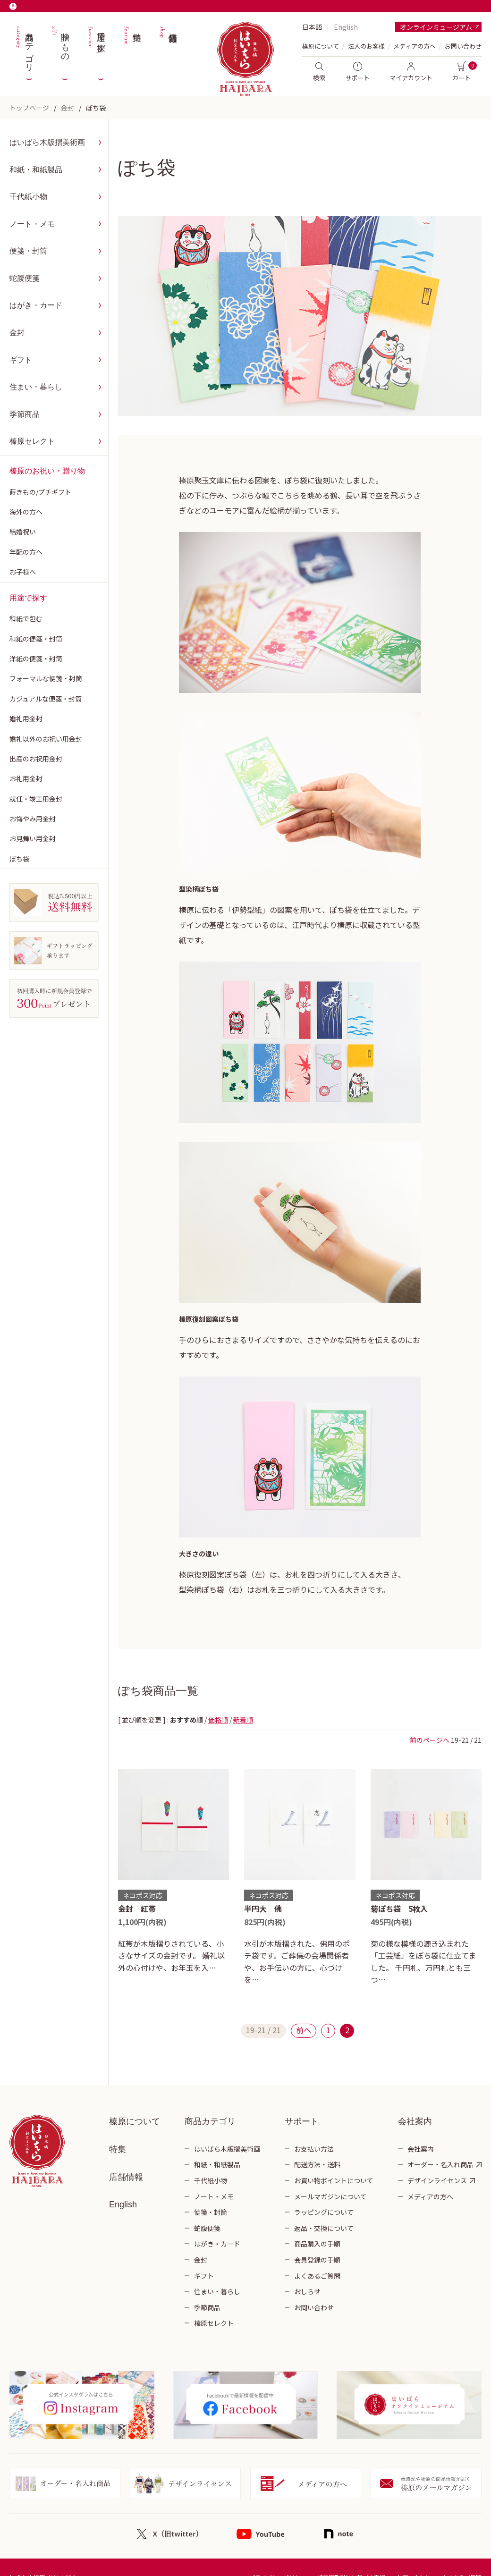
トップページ (29, 107)
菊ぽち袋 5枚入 (399, 1908)
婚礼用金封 (25, 718)
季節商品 (24, 414)
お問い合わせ (463, 46)
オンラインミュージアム (436, 27)
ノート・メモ (32, 224)
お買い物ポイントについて (333, 2180)
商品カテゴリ (24, 47)
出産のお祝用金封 (35, 758)
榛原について (134, 2121)
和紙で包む (25, 618)
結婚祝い (22, 531)
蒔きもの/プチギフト (40, 492)
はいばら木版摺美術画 (47, 142)
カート (461, 71)
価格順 (218, 1719)
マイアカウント (410, 71)
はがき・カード (35, 305)
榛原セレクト (32, 441)
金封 (67, 107)
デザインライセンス (437, 2180)
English (346, 27)
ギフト (20, 360)
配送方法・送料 (317, 2164)
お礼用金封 (25, 778)
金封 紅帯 (137, 1908)
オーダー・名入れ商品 (440, 2164)
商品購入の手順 (317, 2243)
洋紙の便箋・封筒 (35, 658)
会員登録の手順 (317, 2259)
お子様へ (22, 571)
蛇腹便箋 (24, 278)
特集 (132, 47)
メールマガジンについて (330, 2196)
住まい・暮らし (35, 387)
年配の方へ (25, 552)
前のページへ (429, 1740)
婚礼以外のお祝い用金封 (45, 738)
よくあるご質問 (317, 2275)
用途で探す (96, 47)
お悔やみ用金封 (32, 818)
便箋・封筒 (28, 251)
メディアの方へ (414, 46)
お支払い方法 (314, 2149)
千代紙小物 (28, 197)
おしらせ (307, 2291)
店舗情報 (168, 47)
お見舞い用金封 (32, 838)
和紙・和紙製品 (35, 170)
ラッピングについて (324, 2212)
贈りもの (60, 47)
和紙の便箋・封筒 (35, 638)
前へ (303, 2029)
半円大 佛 (263, 1908)
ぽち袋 (96, 107)
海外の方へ (25, 511)
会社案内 (420, 2149)
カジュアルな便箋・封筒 (45, 698)
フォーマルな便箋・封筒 (45, 678)
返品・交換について (324, 2228)
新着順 (243, 1719)
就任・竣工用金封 (35, 798)
